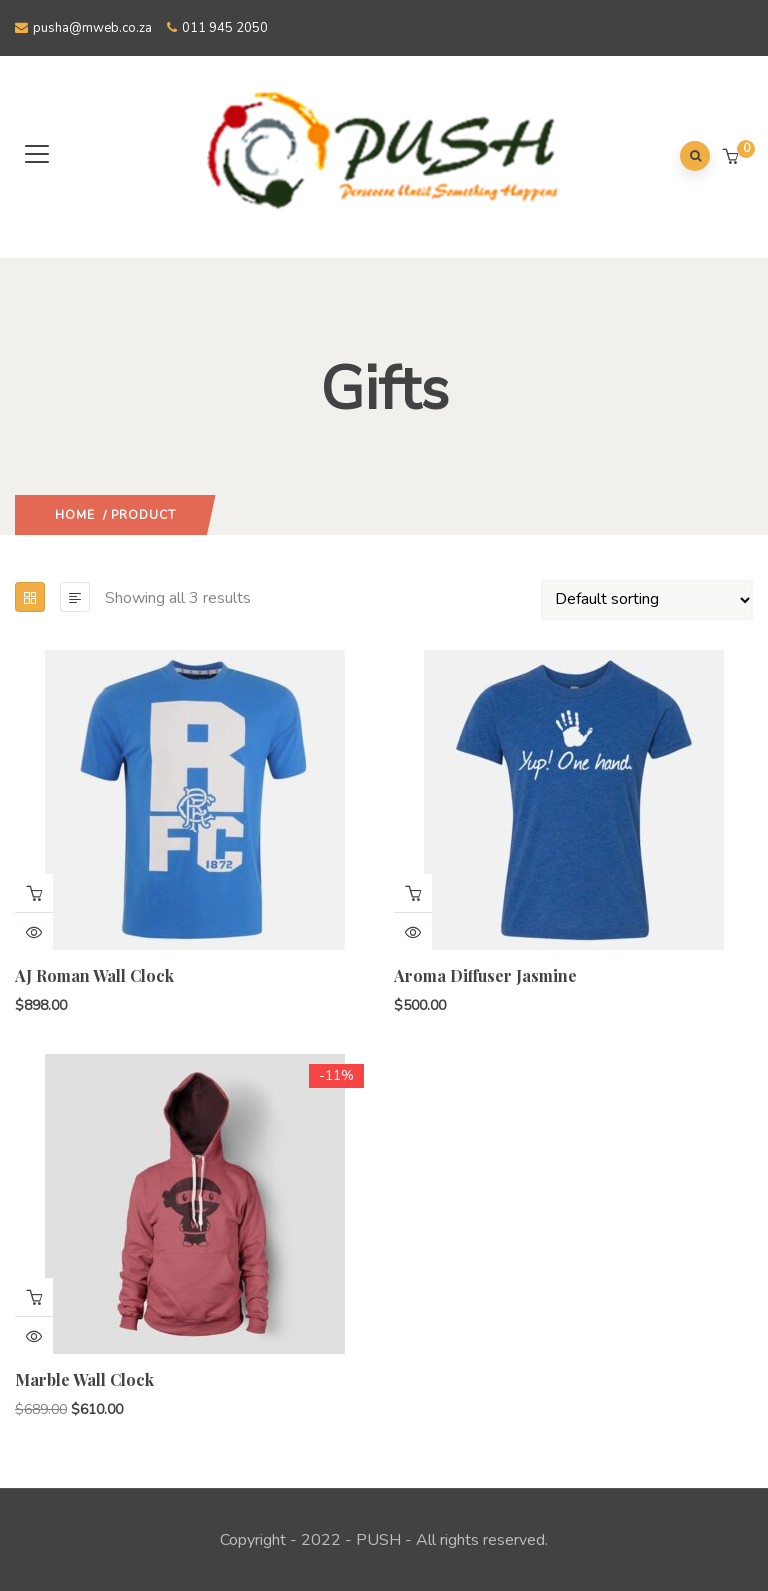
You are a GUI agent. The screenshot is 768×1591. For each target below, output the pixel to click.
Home (75, 515)
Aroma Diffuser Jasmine (485, 975)
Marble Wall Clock (84, 1379)
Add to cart (34, 893)
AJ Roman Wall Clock (94, 975)
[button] (732, 158)
